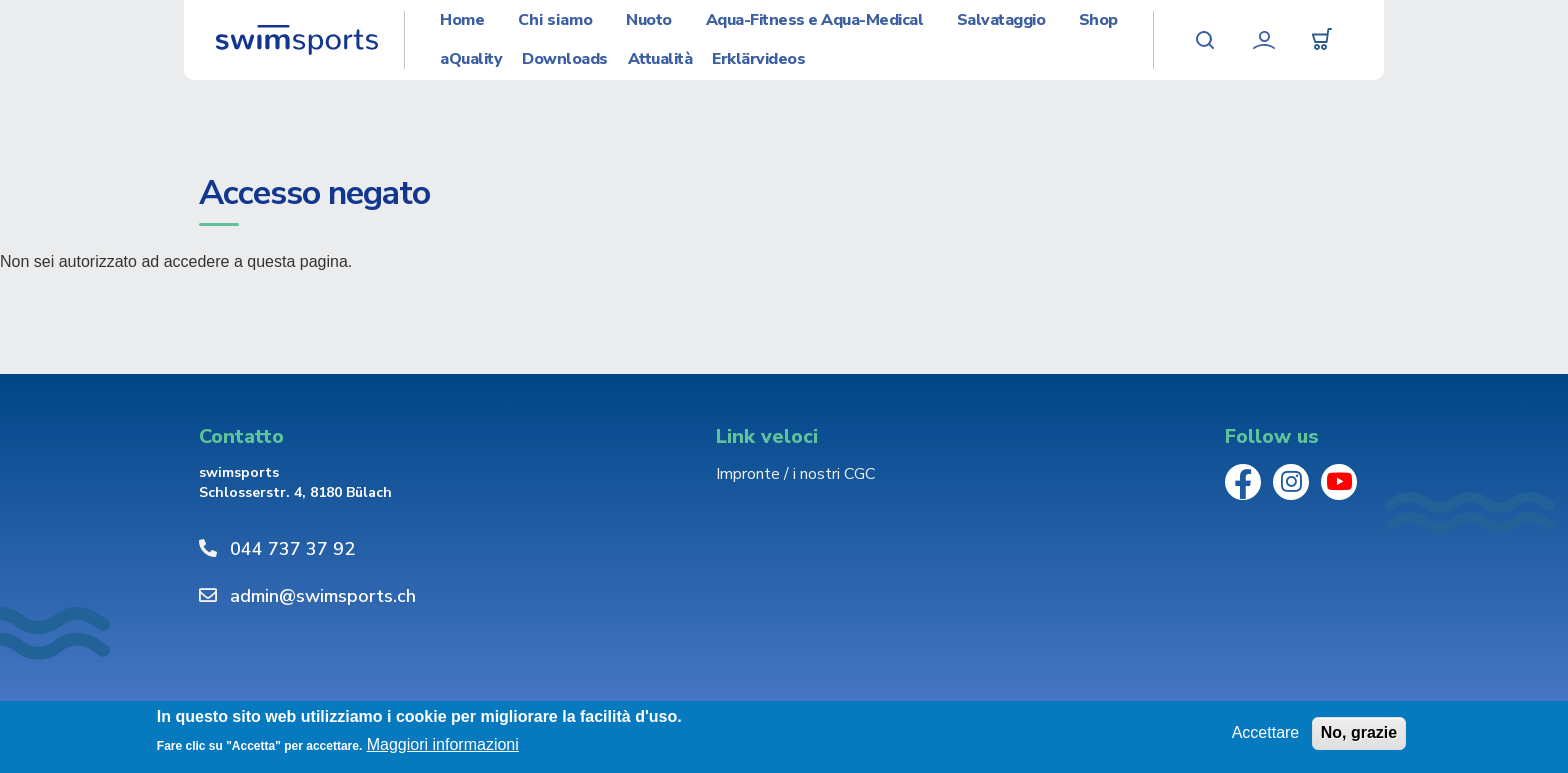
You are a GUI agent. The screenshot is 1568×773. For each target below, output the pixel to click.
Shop (1098, 20)
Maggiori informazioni (443, 744)
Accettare (1266, 732)
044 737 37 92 (292, 549)
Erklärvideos (758, 59)
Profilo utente (1264, 40)
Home (462, 20)
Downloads (565, 59)
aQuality (471, 59)
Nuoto (649, 20)
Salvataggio (1001, 20)
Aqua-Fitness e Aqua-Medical (815, 20)
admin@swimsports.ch (323, 596)
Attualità (660, 59)
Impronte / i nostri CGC (795, 474)
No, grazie (1359, 732)
